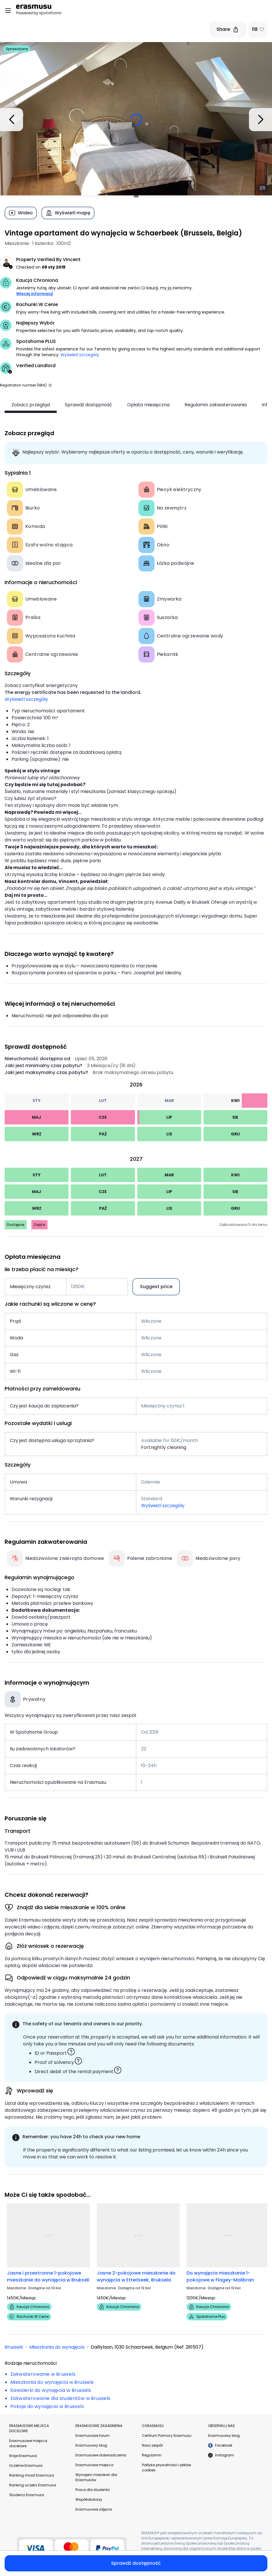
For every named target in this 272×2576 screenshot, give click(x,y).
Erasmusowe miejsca (94, 2464)
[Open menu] (8, 10)
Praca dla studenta (92, 2489)
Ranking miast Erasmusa (31, 2475)
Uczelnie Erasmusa (26, 2465)
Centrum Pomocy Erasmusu (166, 2435)
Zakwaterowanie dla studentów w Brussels (60, 2398)
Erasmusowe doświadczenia (100, 2455)
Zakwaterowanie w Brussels (42, 2374)
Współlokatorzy (88, 2499)
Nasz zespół (152, 2445)
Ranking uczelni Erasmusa (32, 2485)
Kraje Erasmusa (23, 2455)
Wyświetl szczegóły (79, 355)
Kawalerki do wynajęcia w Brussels (50, 2390)
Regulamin (151, 2455)
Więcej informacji (34, 294)
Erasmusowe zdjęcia (93, 2509)
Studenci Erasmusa (26, 2494)
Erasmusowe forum (92, 2435)
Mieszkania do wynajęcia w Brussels (52, 2382)
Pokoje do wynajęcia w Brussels (47, 2406)
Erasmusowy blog (91, 2445)
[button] (50, 385)
